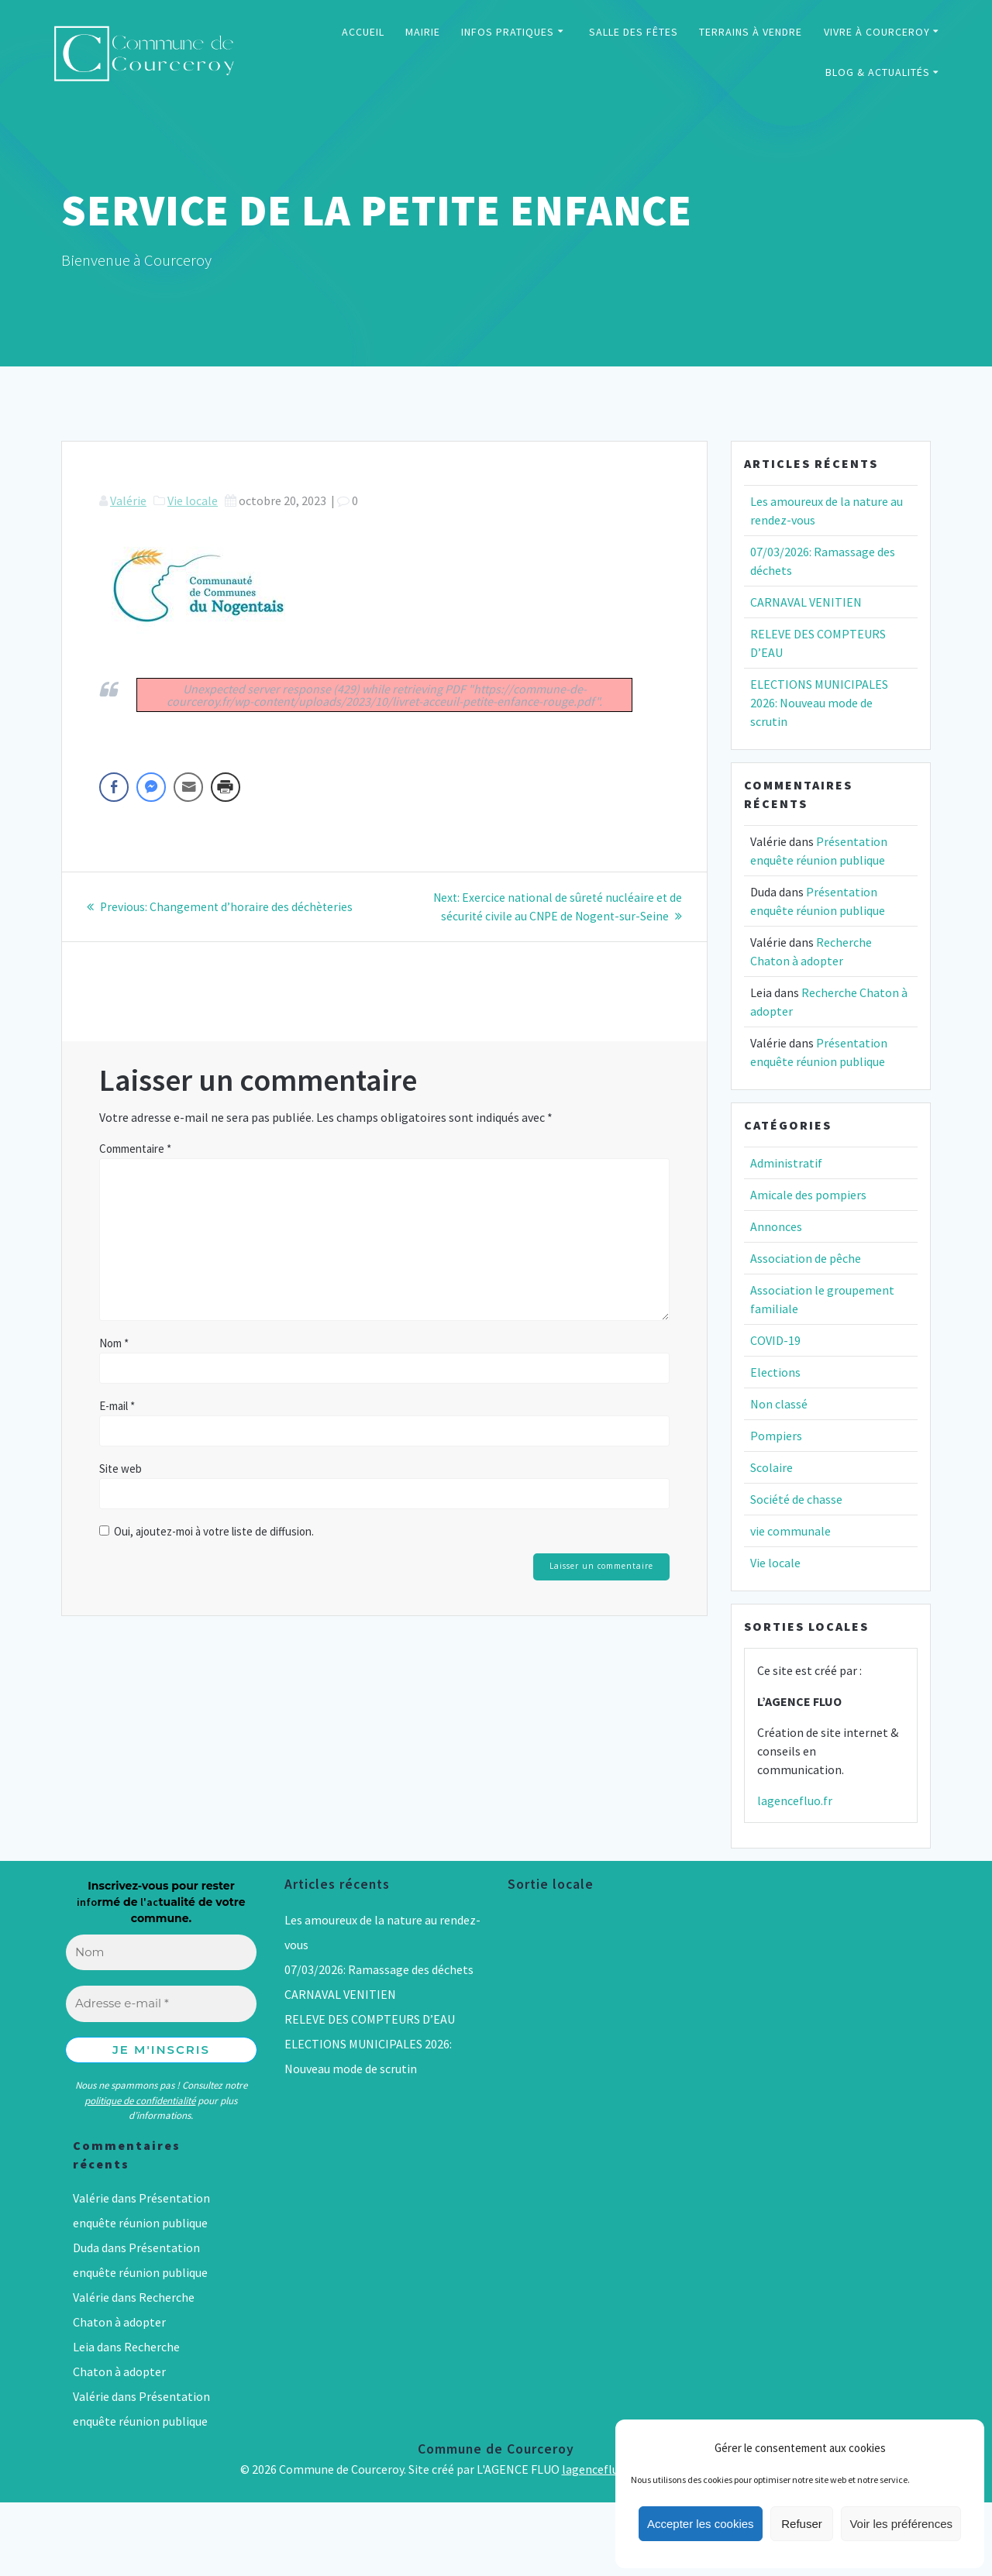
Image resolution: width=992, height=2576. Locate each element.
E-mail (117, 1405)
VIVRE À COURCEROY (877, 32)
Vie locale (192, 500)
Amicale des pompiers (808, 1194)
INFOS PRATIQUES (507, 32)
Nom (114, 1342)
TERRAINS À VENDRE (750, 32)
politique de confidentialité (139, 2100)
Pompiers (776, 1435)
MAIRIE (422, 32)
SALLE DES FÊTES (633, 32)
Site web (120, 1467)
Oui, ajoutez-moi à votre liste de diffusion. (206, 1530)
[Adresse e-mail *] (161, 2004)
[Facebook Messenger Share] (151, 787)
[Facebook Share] (114, 787)
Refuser (801, 2523)
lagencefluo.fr (794, 1800)
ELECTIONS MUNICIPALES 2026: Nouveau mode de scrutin (819, 702)
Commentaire (135, 1147)
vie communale (790, 1531)
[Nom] (161, 1953)
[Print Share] (225, 787)
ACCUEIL (363, 32)
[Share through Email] (188, 787)
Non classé (779, 1404)
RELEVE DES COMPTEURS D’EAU (369, 2019)
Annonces (776, 1226)
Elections (775, 1372)
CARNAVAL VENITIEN (806, 602)
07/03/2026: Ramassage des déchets (379, 1969)
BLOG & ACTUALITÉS (877, 72)
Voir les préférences (900, 2523)
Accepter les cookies (700, 2523)
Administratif (786, 1163)
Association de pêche (805, 1258)
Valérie (128, 500)
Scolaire (771, 1467)
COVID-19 (775, 1340)
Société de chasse (796, 1499)
